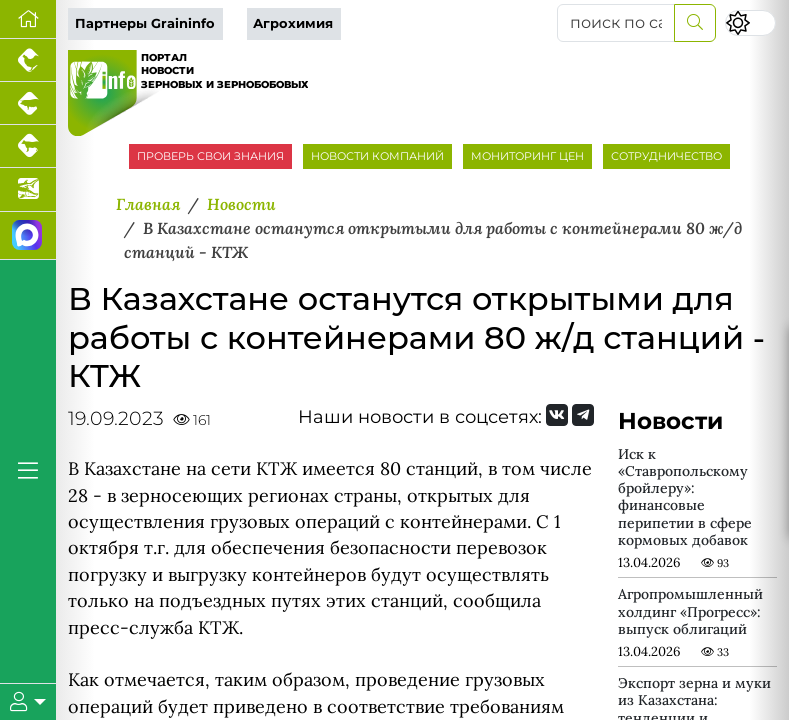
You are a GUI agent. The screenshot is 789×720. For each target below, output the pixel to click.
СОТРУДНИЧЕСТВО (666, 156)
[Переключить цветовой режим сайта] (750, 23)
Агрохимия (293, 23)
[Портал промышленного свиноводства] (28, 103)
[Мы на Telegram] (583, 415)
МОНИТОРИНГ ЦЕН (527, 156)
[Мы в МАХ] (28, 236)
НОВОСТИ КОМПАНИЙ (377, 156)
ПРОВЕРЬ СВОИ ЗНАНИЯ (210, 156)
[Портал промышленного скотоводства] (28, 146)
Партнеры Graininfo (145, 23)
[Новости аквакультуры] (28, 189)
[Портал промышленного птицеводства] (28, 60)
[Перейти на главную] (28, 19)
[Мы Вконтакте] (557, 415)
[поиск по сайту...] (616, 23)
